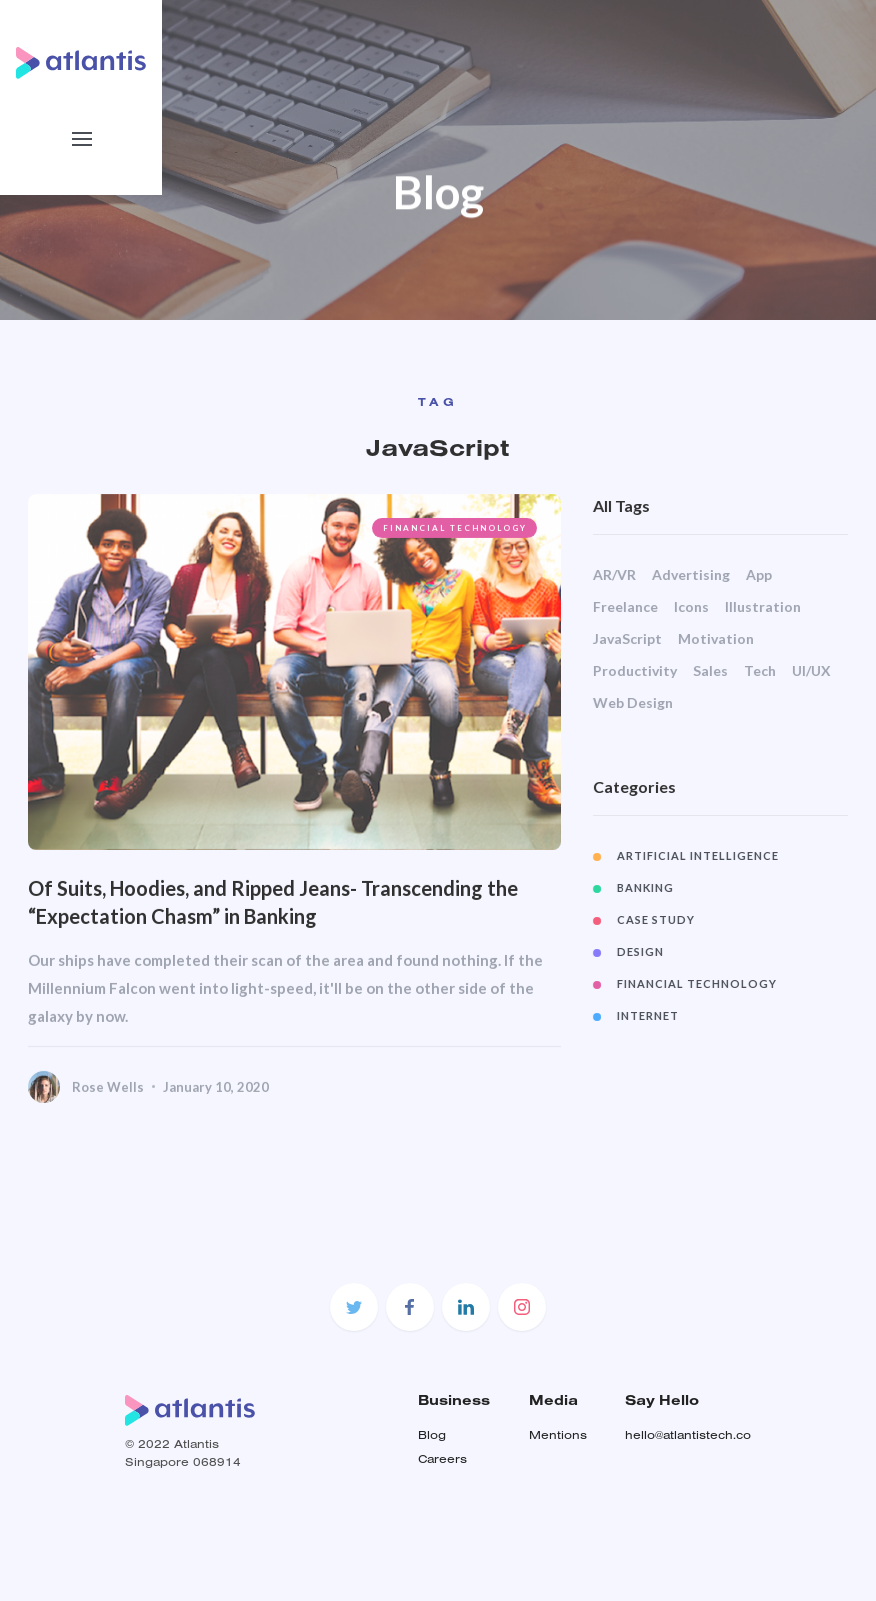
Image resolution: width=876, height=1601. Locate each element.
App (760, 574)
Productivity (636, 670)
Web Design (634, 702)
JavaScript (628, 638)
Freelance (626, 606)
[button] (82, 139)
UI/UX (812, 670)
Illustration (764, 606)
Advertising (692, 574)
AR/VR (615, 574)
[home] (82, 65)
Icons (692, 606)
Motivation (717, 638)
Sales (711, 670)
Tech (761, 670)
